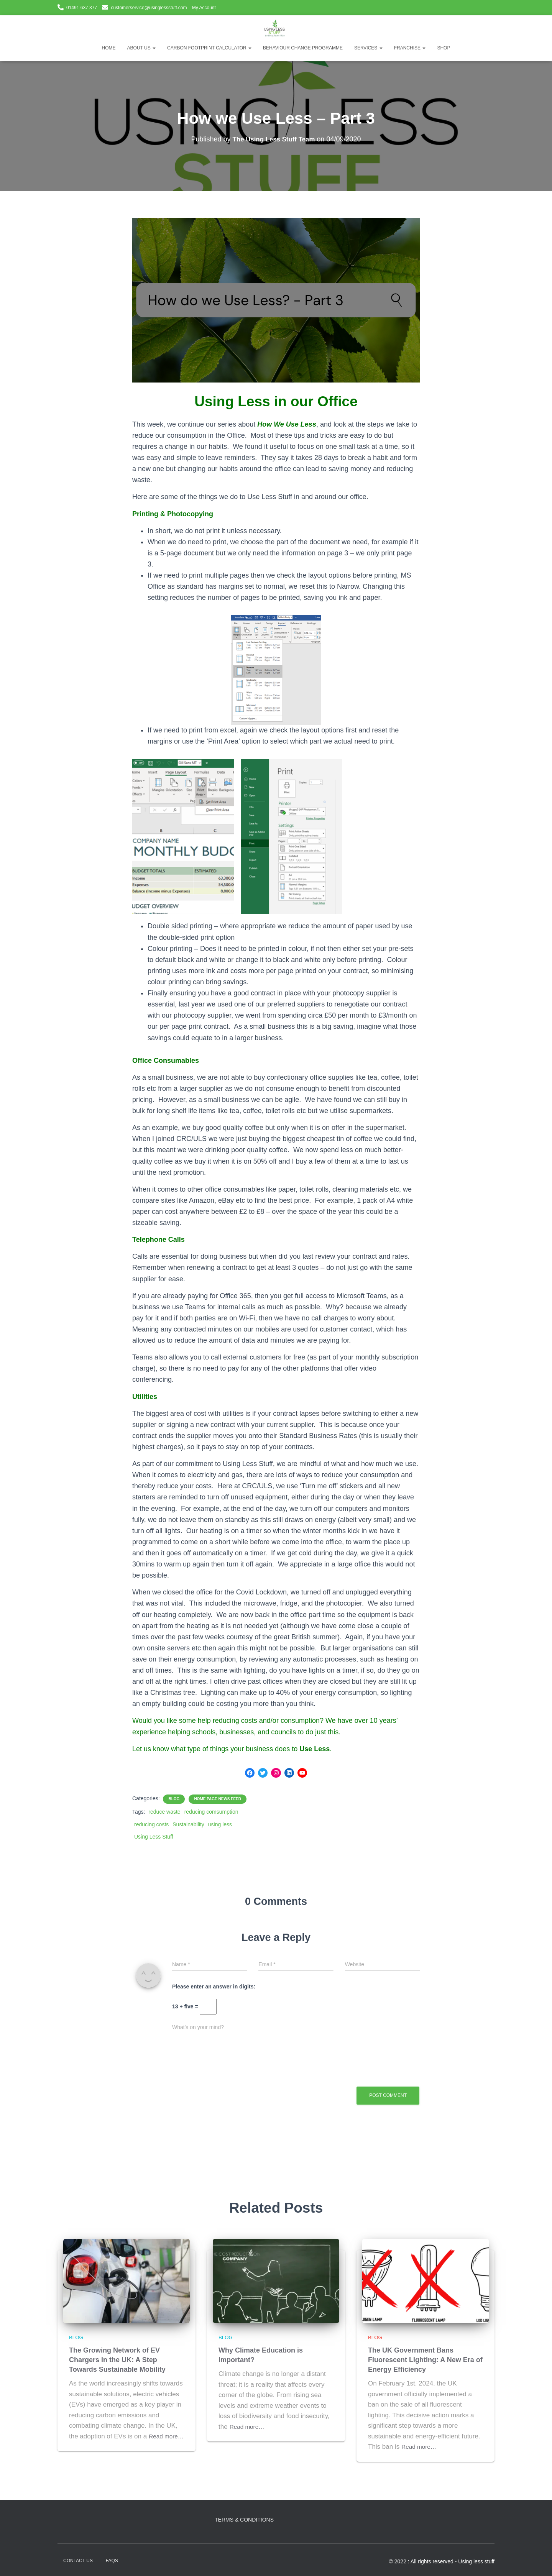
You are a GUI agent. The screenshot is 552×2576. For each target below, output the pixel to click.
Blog (173, 1800)
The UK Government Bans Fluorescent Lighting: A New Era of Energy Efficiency (425, 2360)
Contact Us (78, 2561)
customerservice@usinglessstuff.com (149, 7)
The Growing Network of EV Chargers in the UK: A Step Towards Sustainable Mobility (117, 2360)
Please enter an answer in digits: (213, 1987)
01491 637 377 (81, 7)
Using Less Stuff (153, 1837)
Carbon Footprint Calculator (209, 48)
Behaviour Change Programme (303, 48)
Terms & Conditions (244, 2520)
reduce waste (164, 1812)
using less (220, 1825)
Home (109, 48)
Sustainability (188, 1825)
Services (368, 48)
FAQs (112, 2561)
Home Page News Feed (217, 1800)
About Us (141, 48)
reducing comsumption (211, 1812)
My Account (204, 7)
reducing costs (151, 1825)
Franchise (410, 48)
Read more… (90, 2447)
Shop (443, 48)
